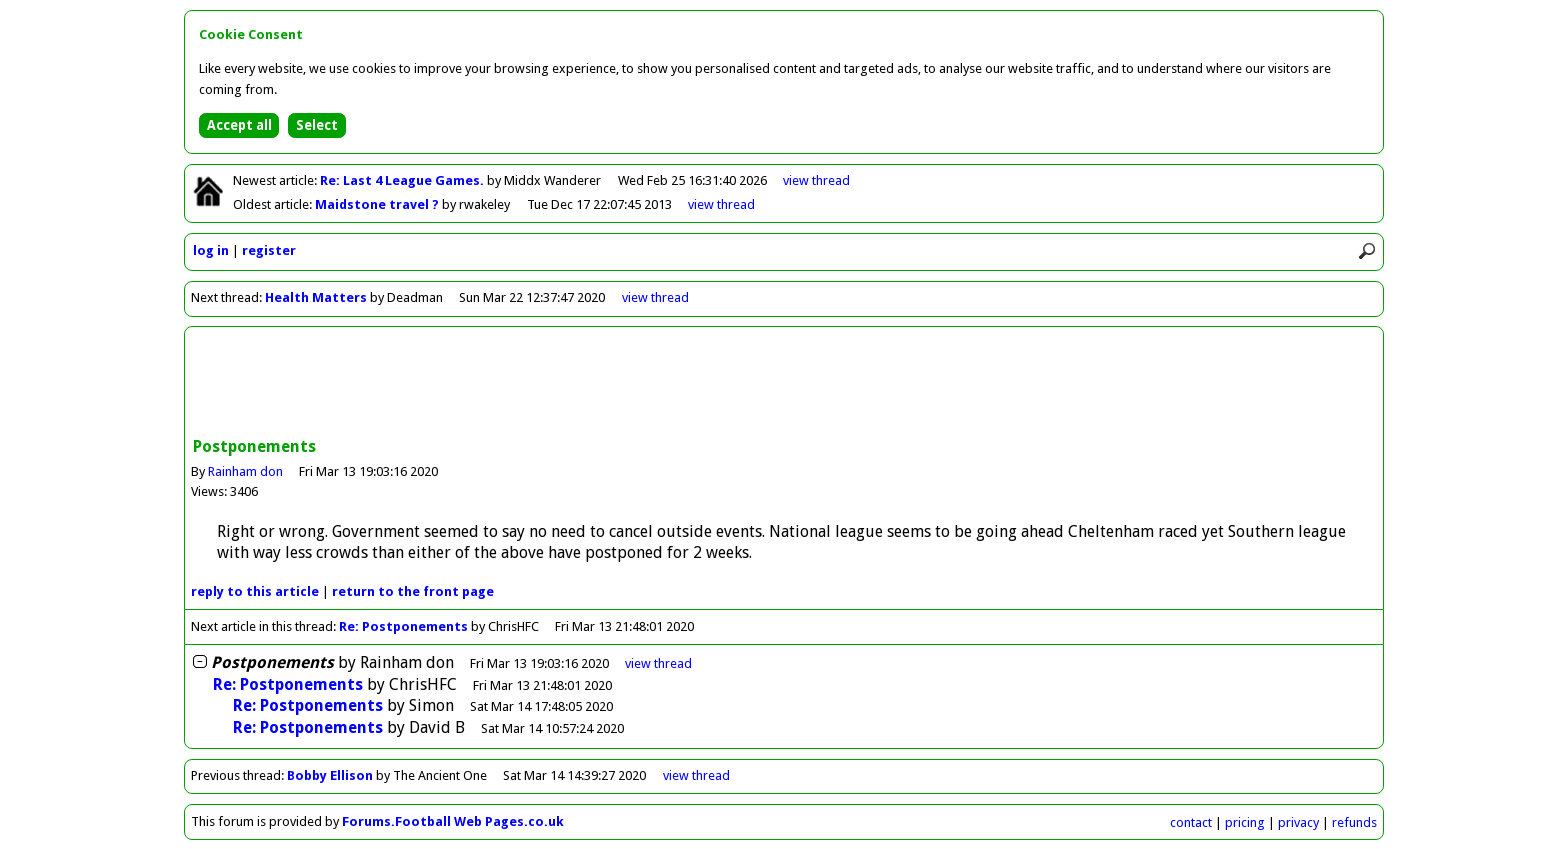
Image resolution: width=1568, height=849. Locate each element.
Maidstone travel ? (378, 204)
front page (413, 591)
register (269, 250)
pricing (1245, 822)
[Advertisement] (784, 384)
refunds (1354, 822)
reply (255, 591)
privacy (1298, 822)
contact (1191, 822)
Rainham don (245, 471)
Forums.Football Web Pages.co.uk (453, 821)
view (816, 180)
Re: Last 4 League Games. (403, 180)
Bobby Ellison (330, 775)
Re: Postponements (403, 626)
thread (658, 663)
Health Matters (317, 297)
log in (211, 250)
